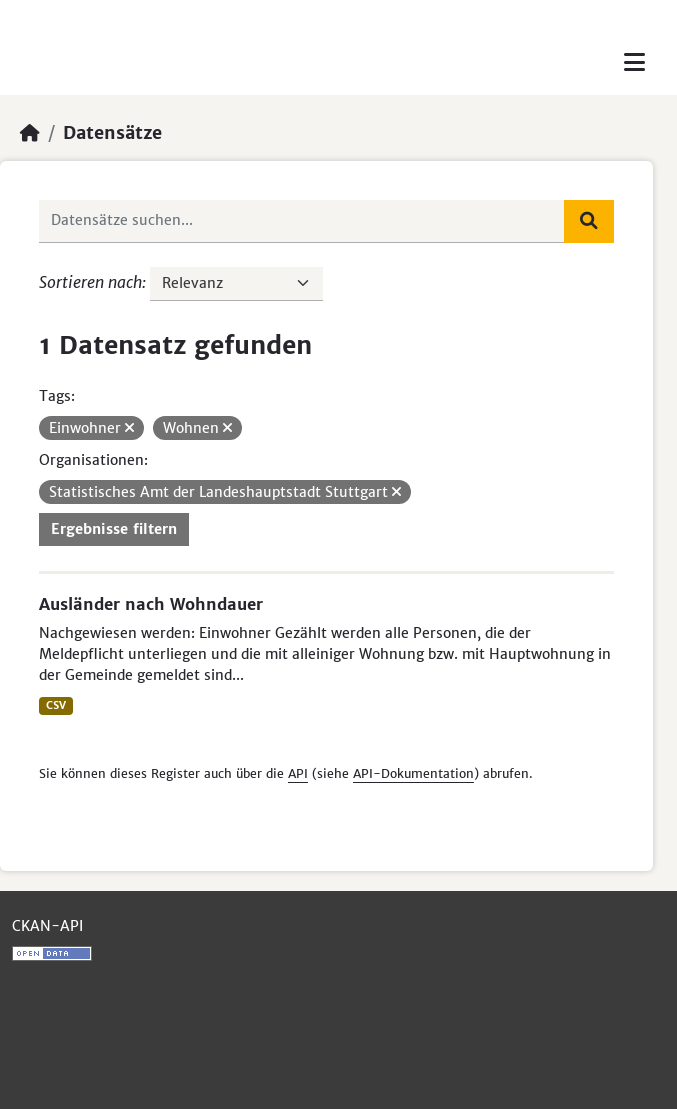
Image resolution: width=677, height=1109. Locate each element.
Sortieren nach (90, 282)
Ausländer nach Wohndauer (151, 604)
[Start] (30, 133)
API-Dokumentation (413, 773)
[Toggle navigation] (634, 62)
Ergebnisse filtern (114, 529)
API (298, 773)
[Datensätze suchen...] (302, 221)
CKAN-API (47, 926)
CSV (56, 705)
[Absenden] (589, 221)
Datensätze (112, 133)
